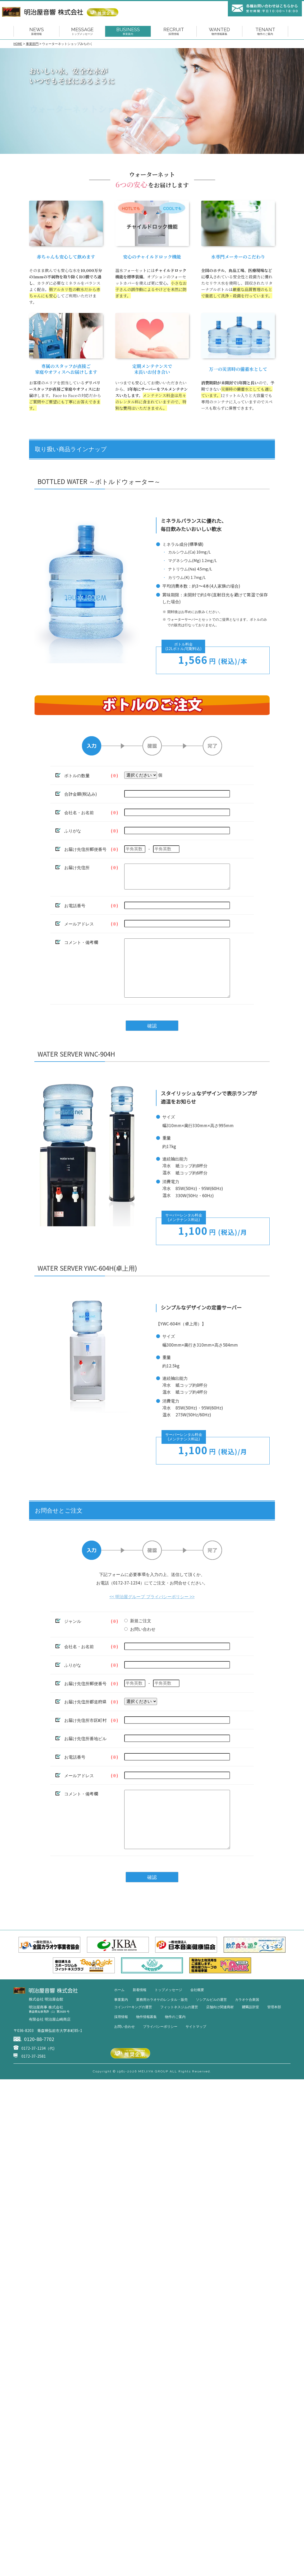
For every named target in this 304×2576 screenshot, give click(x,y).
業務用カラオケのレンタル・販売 (162, 2030)
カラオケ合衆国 (247, 2030)
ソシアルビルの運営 (211, 2030)
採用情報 (121, 2047)
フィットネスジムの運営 (179, 2038)
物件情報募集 (146, 2047)
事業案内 (121, 2030)
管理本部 (274, 2038)
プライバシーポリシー (160, 2057)
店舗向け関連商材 (220, 2038)
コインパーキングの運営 (133, 2038)
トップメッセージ (168, 2020)
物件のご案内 (175, 2047)
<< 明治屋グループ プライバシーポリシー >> (152, 1614)
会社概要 (197, 2020)
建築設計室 (250, 2038)
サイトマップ (196, 2057)
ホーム (119, 2020)
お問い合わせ (124, 2057)
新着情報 (139, 2020)
